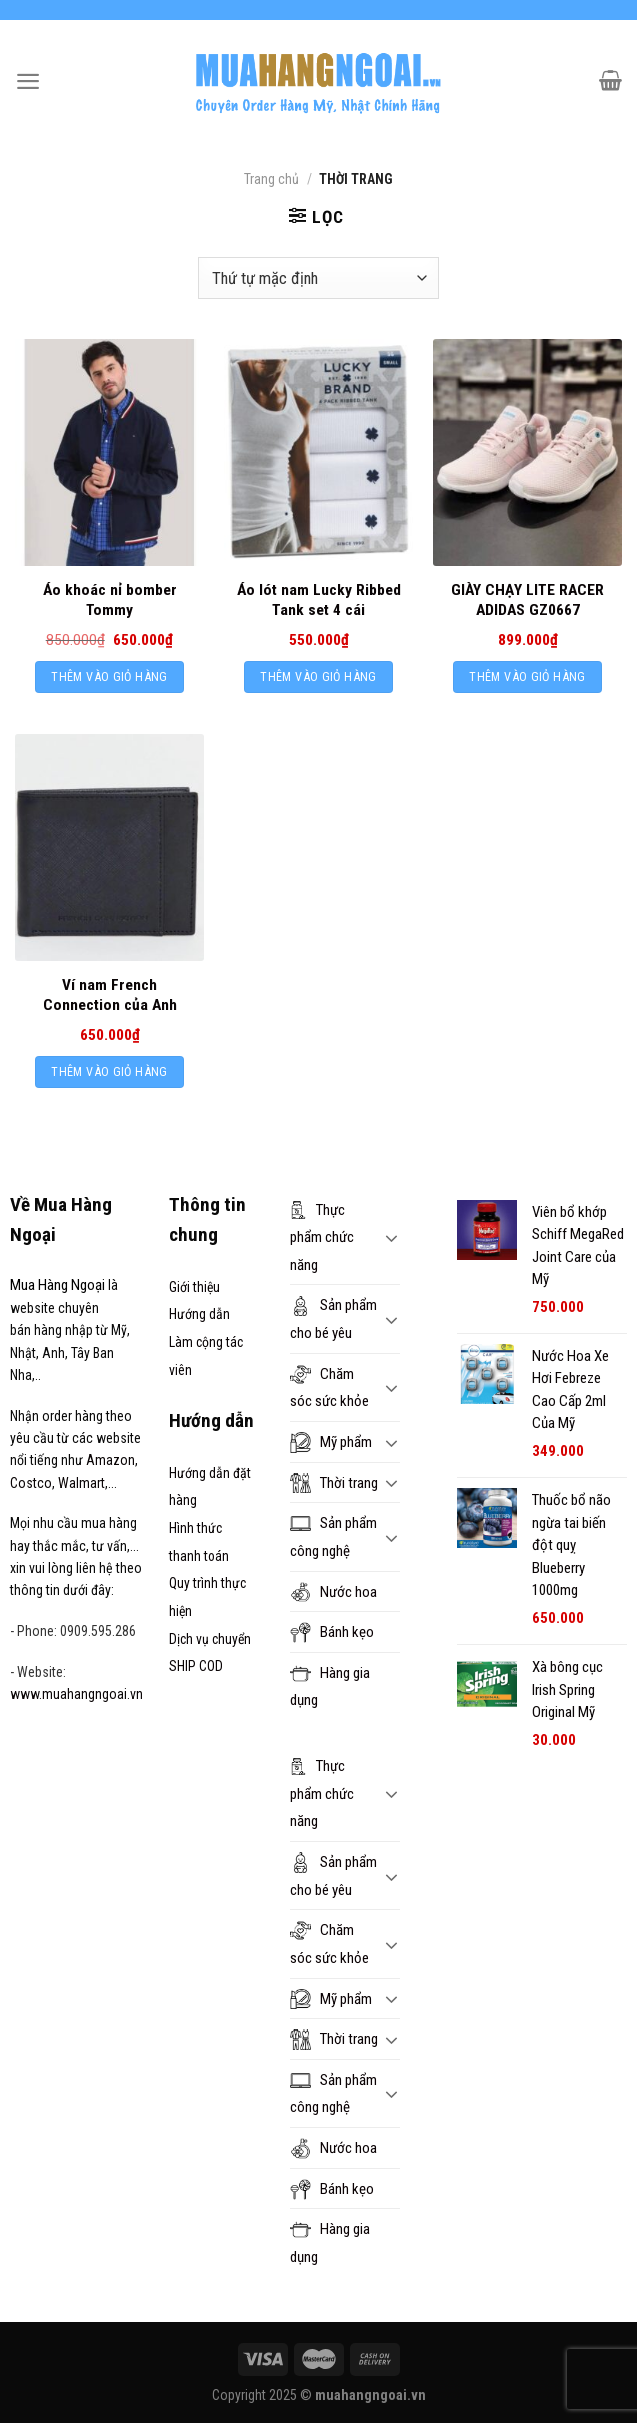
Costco (31, 1483)
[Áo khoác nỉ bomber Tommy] (109, 452)
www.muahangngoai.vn (76, 1694)
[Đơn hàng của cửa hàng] (318, 278)
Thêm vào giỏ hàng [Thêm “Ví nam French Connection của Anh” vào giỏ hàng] (109, 1071)
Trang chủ (271, 179)
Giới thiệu (194, 1287)
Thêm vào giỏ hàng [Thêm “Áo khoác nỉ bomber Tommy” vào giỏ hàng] (109, 676)
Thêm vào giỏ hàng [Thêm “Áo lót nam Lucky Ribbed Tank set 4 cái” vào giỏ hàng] (318, 676)
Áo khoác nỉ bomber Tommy (110, 600)
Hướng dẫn (199, 1314)
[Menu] (28, 81)
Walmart (81, 1483)
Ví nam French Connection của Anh (110, 995)
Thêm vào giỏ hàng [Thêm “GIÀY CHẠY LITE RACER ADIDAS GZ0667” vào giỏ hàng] (527, 676)
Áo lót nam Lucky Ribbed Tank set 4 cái (319, 600)
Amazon (110, 1460)
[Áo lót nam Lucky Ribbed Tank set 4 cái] (318, 452)
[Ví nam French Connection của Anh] (109, 847)
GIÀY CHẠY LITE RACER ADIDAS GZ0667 (527, 600)
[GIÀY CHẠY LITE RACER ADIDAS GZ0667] (527, 452)
